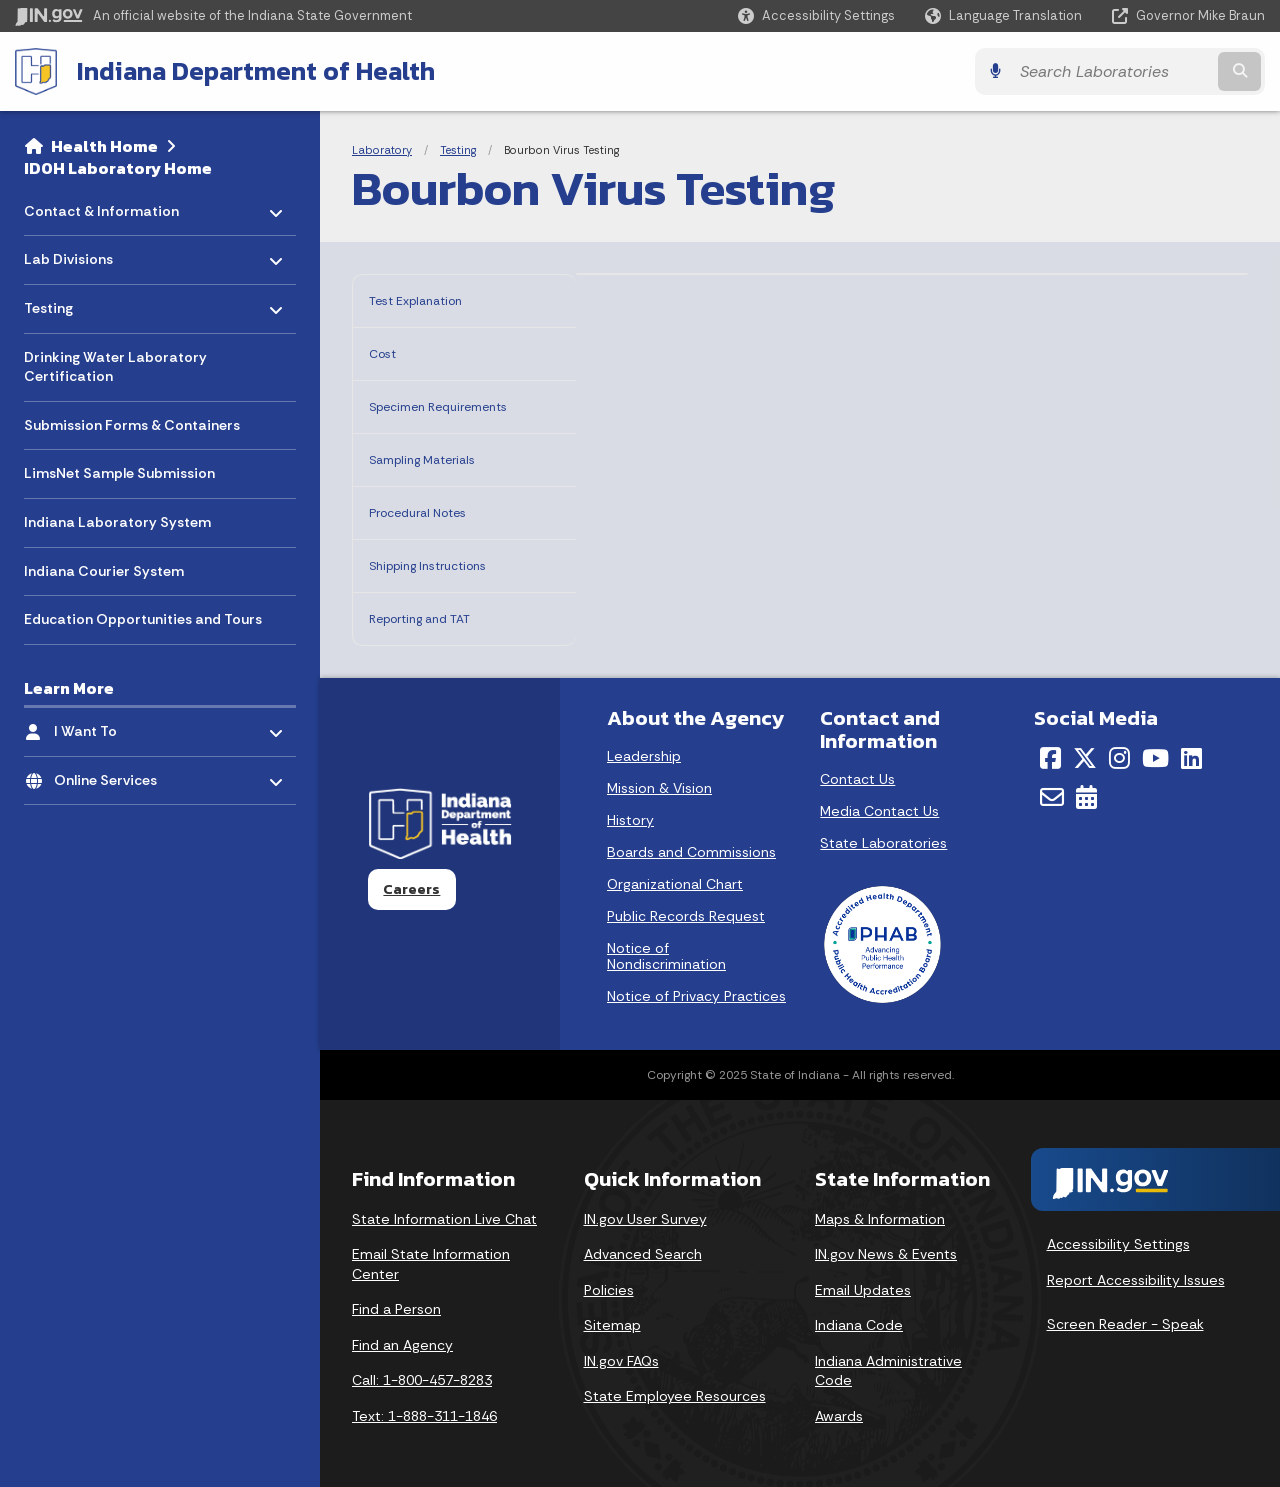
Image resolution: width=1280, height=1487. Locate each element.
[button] (816, 15)
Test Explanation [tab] (434, 298)
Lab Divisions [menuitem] (82, 254)
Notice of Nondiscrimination (666, 944)
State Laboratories (883, 831)
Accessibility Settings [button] (1118, 1232)
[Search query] (1112, 71)
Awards (839, 1404)
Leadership (644, 744)
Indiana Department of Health (256, 71)
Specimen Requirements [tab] (424, 404)
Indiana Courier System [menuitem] (104, 571)
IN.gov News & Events (886, 1242)
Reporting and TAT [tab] (441, 608)
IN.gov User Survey (645, 1207)
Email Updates (863, 1278)
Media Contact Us (879, 799)
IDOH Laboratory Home (118, 168)
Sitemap (612, 1313)
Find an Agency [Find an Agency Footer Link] (402, 1333)
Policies (609, 1278)
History (630, 808)
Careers (411, 877)
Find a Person (396, 1297)
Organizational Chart (675, 872)
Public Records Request (686, 904)
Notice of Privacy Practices (696, 984)
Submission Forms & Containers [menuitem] (132, 425)
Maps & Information (880, 1207)
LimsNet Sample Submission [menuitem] (119, 473)
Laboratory (382, 150)
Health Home (104, 146)
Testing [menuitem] (82, 303)
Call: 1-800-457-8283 (422, 1368)
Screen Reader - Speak (1125, 1312)
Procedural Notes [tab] (436, 510)
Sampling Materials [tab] (444, 461)
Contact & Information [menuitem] (101, 205)
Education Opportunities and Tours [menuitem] (143, 619)
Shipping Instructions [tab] (451, 559)
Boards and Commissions (691, 840)
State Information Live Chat (444, 1207)
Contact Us (857, 767)
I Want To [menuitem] (112, 726)
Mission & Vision (659, 776)
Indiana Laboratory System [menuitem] (117, 522)
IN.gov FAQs (621, 1349)
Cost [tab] (387, 347)
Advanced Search (643, 1242)
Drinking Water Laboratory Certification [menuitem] (115, 367)
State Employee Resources (675, 1384)
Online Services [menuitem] (112, 774)
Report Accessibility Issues (1136, 1268)
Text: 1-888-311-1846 (424, 1404)
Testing (458, 150)
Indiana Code (859, 1313)
